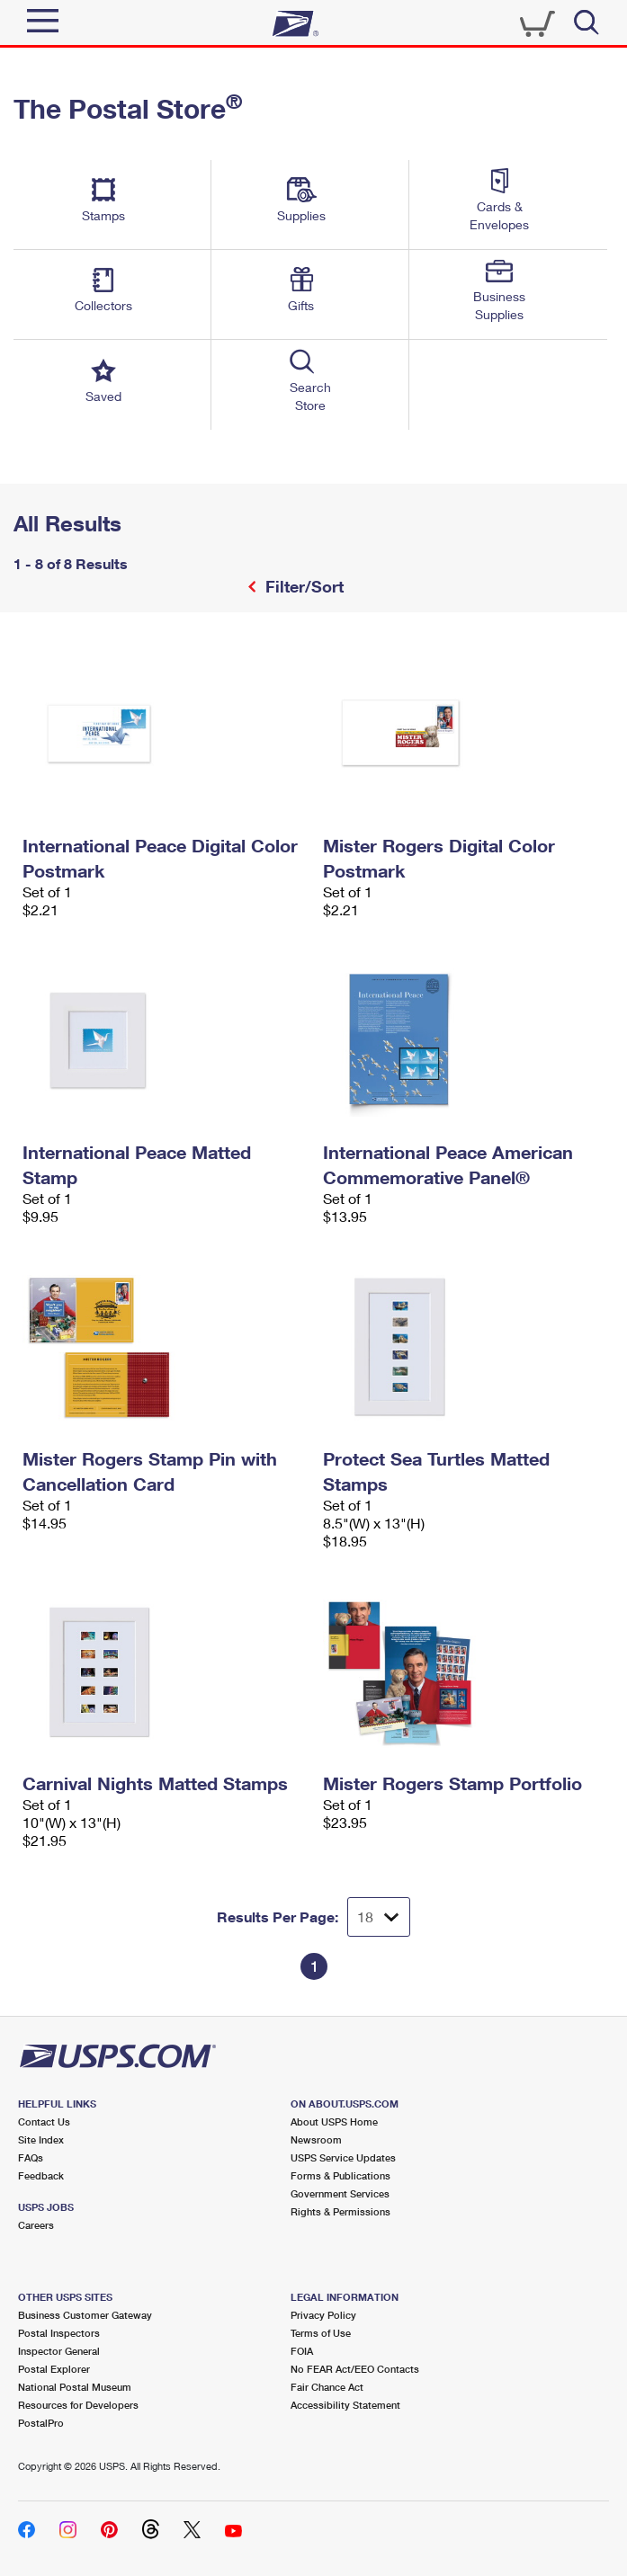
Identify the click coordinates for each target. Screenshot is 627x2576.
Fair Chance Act (327, 2387)
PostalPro (41, 2423)
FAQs (30, 2157)
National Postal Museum (74, 2387)
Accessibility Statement (345, 2405)
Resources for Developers (78, 2405)
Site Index (41, 2139)
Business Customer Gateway (85, 2315)
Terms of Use (321, 2333)
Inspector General (59, 2351)
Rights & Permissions (340, 2211)
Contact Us (44, 2121)
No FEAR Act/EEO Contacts (355, 2369)
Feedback (41, 2175)
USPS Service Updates (343, 2157)
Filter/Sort (302, 586)
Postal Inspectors (59, 2333)
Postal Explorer (54, 2369)
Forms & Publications (340, 2175)
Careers (36, 2225)
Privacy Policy (323, 2315)
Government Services (340, 2193)
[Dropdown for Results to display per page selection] (378, 1917)
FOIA (302, 2351)
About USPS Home (334, 2121)
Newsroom (316, 2139)
